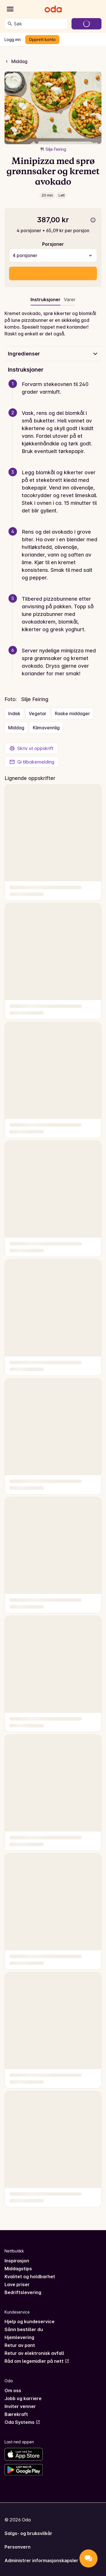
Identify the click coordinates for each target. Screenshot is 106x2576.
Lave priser (17, 2284)
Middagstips (18, 2268)
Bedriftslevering (23, 2292)
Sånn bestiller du (24, 2329)
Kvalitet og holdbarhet (30, 2276)
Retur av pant (20, 2345)
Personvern (18, 2547)
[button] (55, 394)
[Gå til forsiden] (53, 9)
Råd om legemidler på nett (37, 2361)
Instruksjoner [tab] (45, 299)
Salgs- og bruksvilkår (28, 2533)
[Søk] (10, 24)
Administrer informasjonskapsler (41, 2560)
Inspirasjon (17, 2261)
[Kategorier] (10, 9)
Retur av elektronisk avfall (34, 2353)
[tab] (69, 300)
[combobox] (40, 23)
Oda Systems (22, 2422)
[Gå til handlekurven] (86, 23)
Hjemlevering (19, 2337)
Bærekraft (16, 2414)
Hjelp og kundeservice (30, 2321)
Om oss (13, 2390)
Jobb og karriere (23, 2398)
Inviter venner (20, 2406)
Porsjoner (53, 244)
